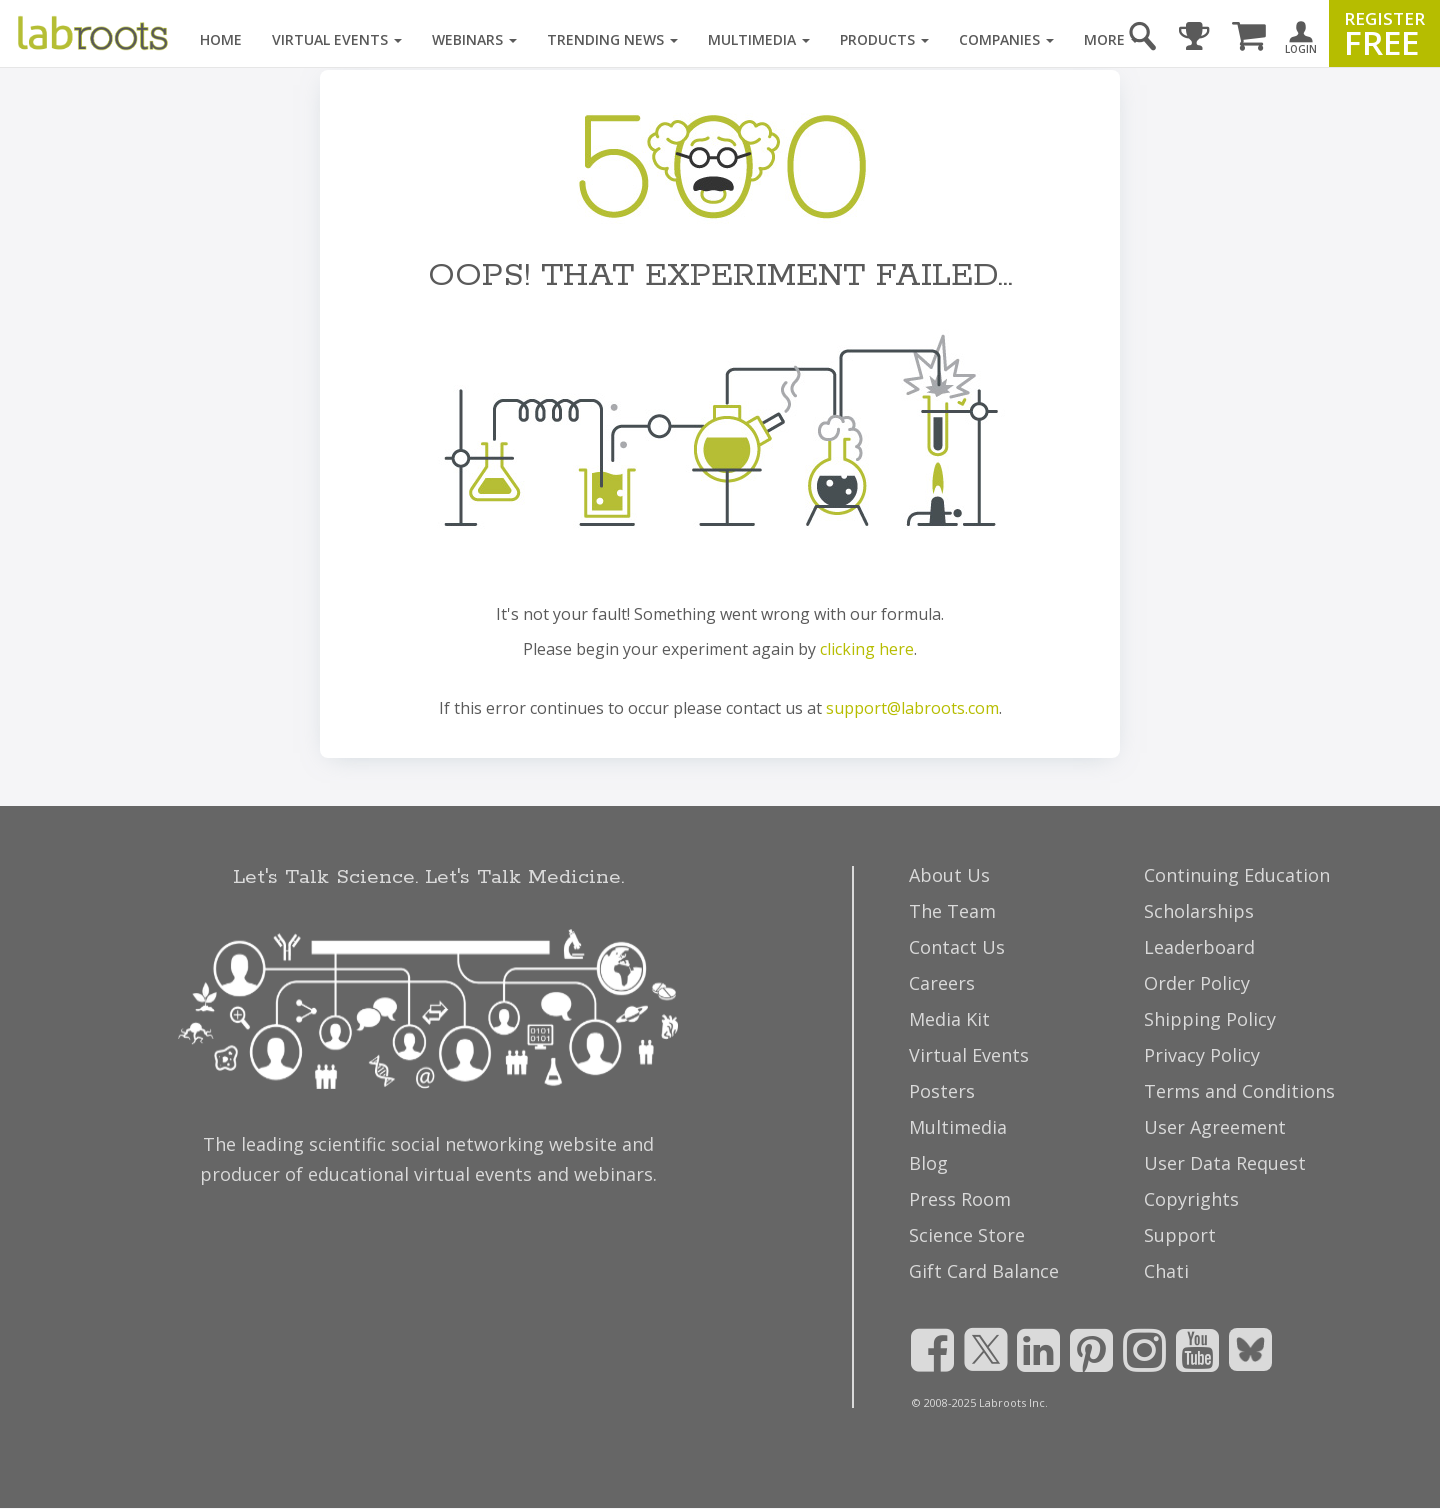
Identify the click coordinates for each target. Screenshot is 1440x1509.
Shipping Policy (1210, 1019)
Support (1180, 1235)
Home (221, 39)
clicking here (867, 649)
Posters (942, 1091)
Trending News (612, 39)
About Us (949, 875)
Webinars (474, 39)
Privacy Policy (1202, 1055)
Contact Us (957, 947)
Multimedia (759, 39)
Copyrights (1191, 1199)
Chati (1166, 1271)
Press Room (960, 1199)
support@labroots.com (912, 708)
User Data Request (1225, 1163)
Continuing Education (1237, 875)
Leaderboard (1199, 947)
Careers (942, 983)
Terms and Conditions (1239, 1091)
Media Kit (949, 1019)
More (1111, 39)
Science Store (967, 1235)
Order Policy (1197, 983)
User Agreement (1215, 1127)
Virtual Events (337, 39)
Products (884, 39)
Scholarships (1199, 911)
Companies (1006, 39)
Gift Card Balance (984, 1271)
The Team (952, 911)
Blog (928, 1163)
